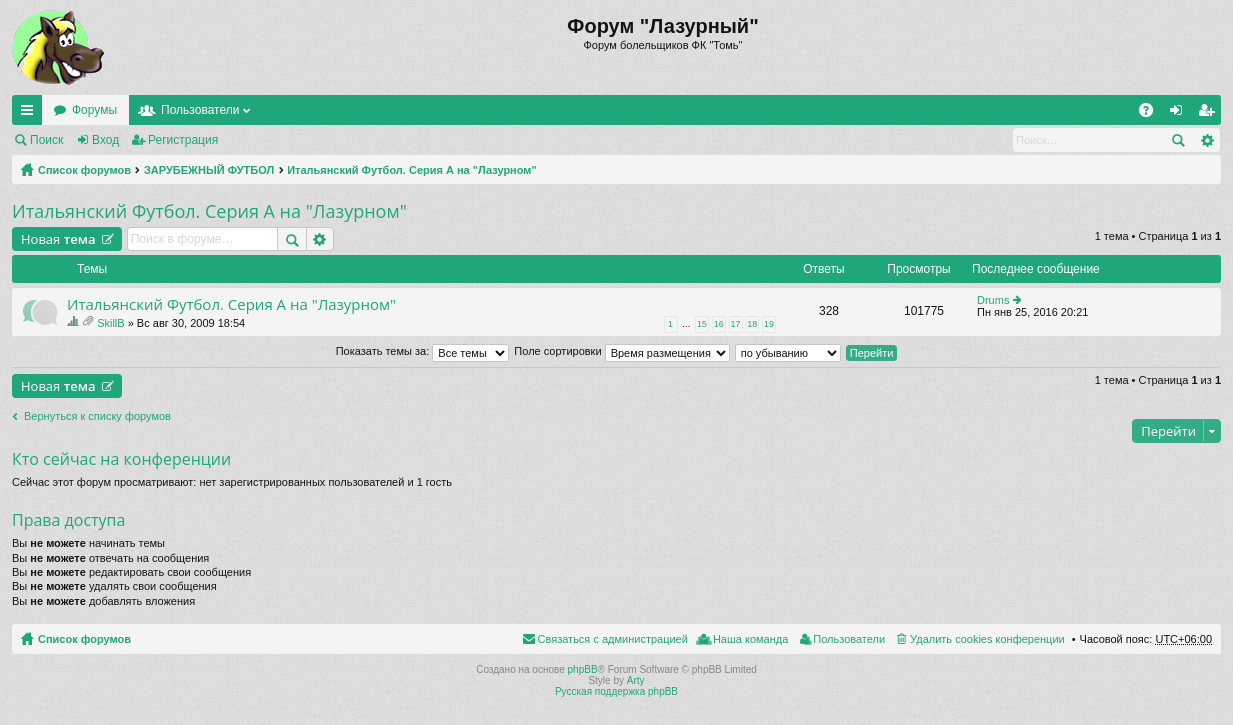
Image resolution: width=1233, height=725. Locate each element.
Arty (636, 680)
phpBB (583, 669)
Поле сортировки (621, 351)
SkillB (111, 323)
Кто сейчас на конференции (121, 459)
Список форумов (84, 170)
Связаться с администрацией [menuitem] (613, 639)
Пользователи (200, 110)
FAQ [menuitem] (1152, 114)
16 (719, 324)
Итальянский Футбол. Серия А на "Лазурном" (412, 170)
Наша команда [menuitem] (750, 639)
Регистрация (183, 140)
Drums (993, 300)
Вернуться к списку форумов (97, 416)
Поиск (46, 140)
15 (702, 324)
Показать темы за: (423, 351)
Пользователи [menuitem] (849, 639)
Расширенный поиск (1206, 140)
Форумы (94, 110)
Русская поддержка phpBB (616, 691)
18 (752, 324)
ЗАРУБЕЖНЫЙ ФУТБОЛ (209, 170)
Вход (105, 140)
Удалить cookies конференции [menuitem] (987, 639)
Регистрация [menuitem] (1210, 114)
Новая (58, 239)
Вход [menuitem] (1180, 114)
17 (736, 324)
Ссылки (31, 114)
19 (769, 324)
